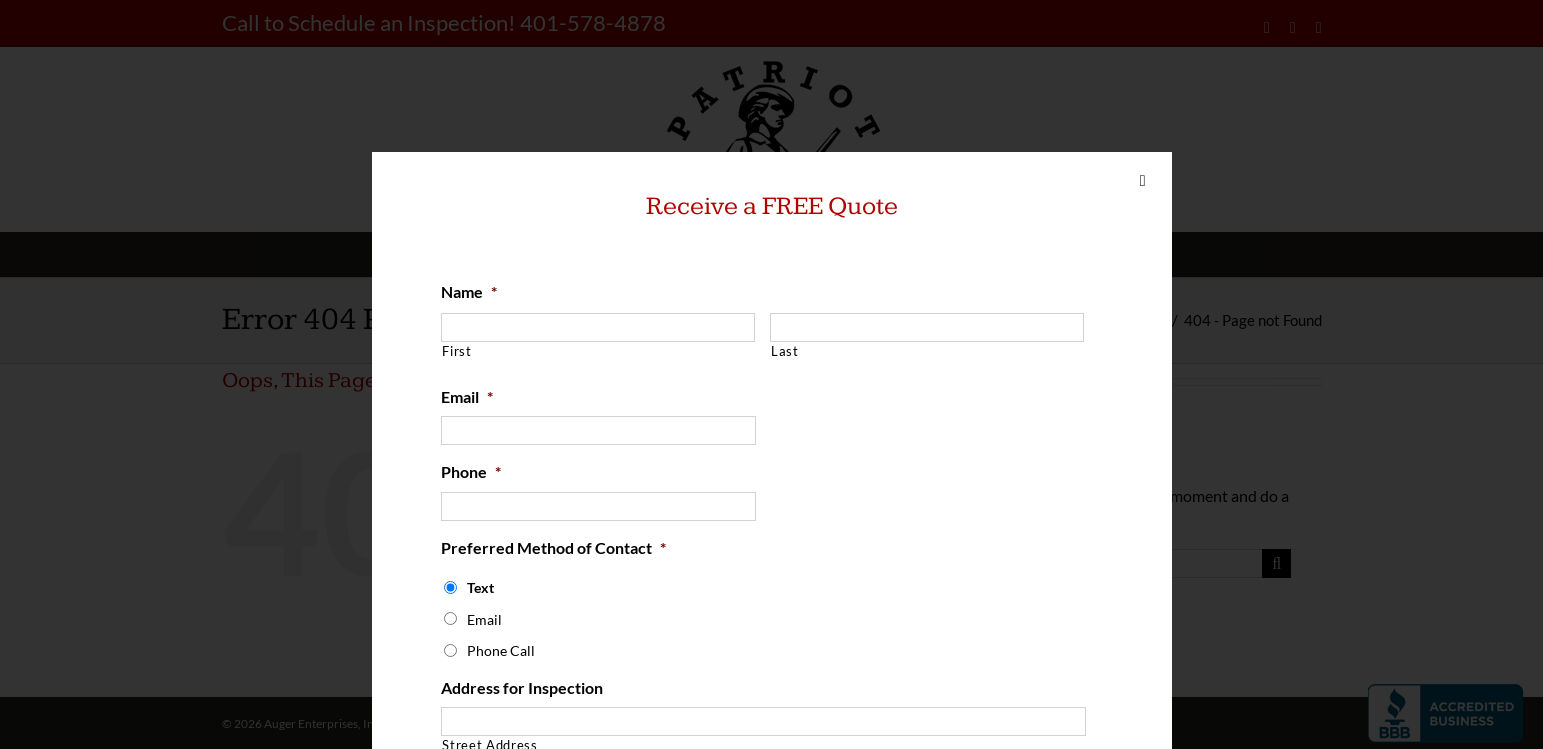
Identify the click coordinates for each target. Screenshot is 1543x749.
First (456, 351)
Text (480, 587)
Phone (471, 471)
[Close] (1143, 181)
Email (467, 396)
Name (469, 291)
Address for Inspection (522, 687)
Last (785, 351)
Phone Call (501, 650)
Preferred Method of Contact (553, 547)
